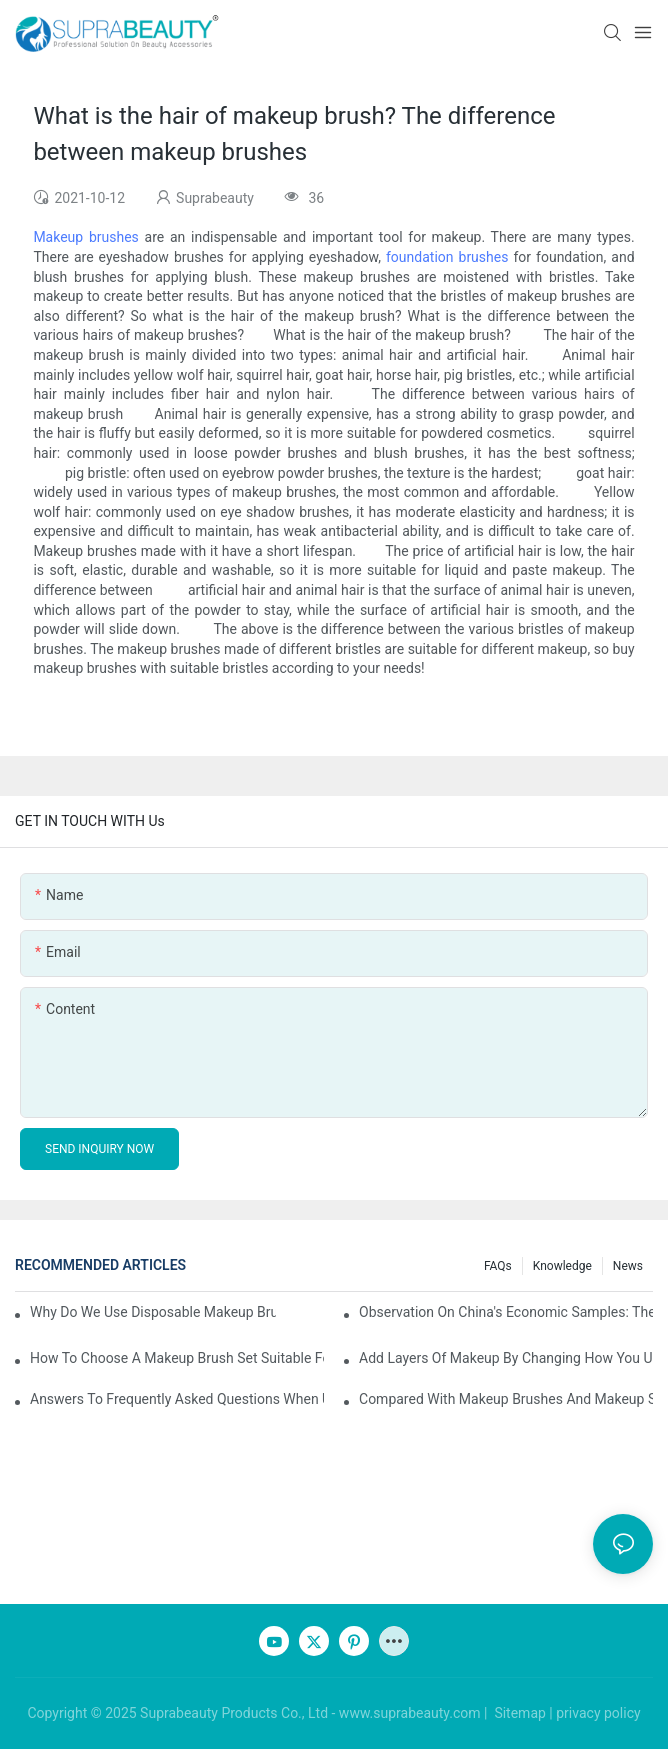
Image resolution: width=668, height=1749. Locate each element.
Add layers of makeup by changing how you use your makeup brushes (506, 1358)
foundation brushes (447, 257)
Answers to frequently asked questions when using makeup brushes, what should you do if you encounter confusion (177, 1399)
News (628, 1266)
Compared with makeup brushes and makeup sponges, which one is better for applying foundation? (506, 1399)
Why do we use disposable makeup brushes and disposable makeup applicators (153, 1312)
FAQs (498, 1266)
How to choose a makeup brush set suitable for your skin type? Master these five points (177, 1358)
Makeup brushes (85, 237)
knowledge (562, 1266)
